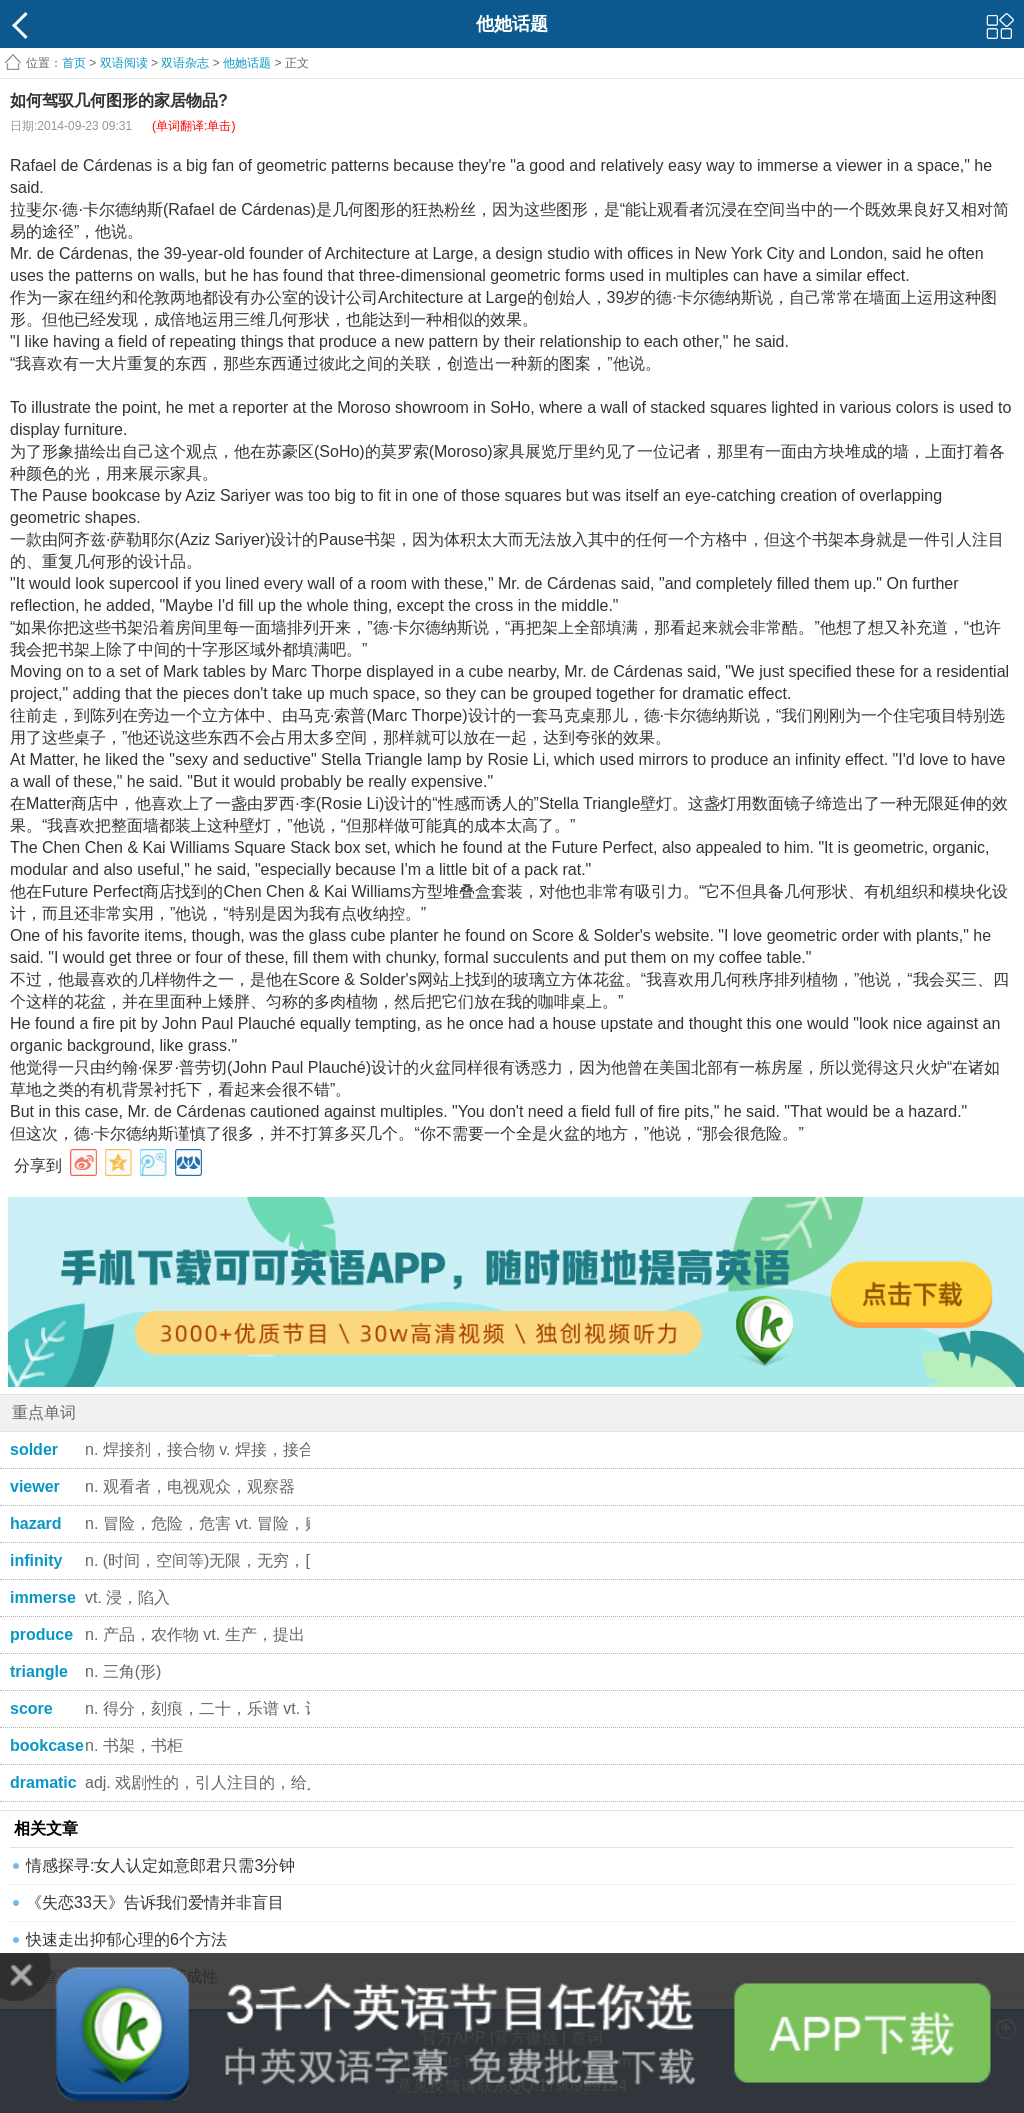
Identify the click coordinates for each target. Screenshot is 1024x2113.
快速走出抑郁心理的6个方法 (126, 1939)
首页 (74, 63)
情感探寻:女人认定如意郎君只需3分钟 (160, 1865)
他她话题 (247, 63)
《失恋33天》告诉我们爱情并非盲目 (155, 1902)
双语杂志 (185, 63)
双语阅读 (124, 63)
